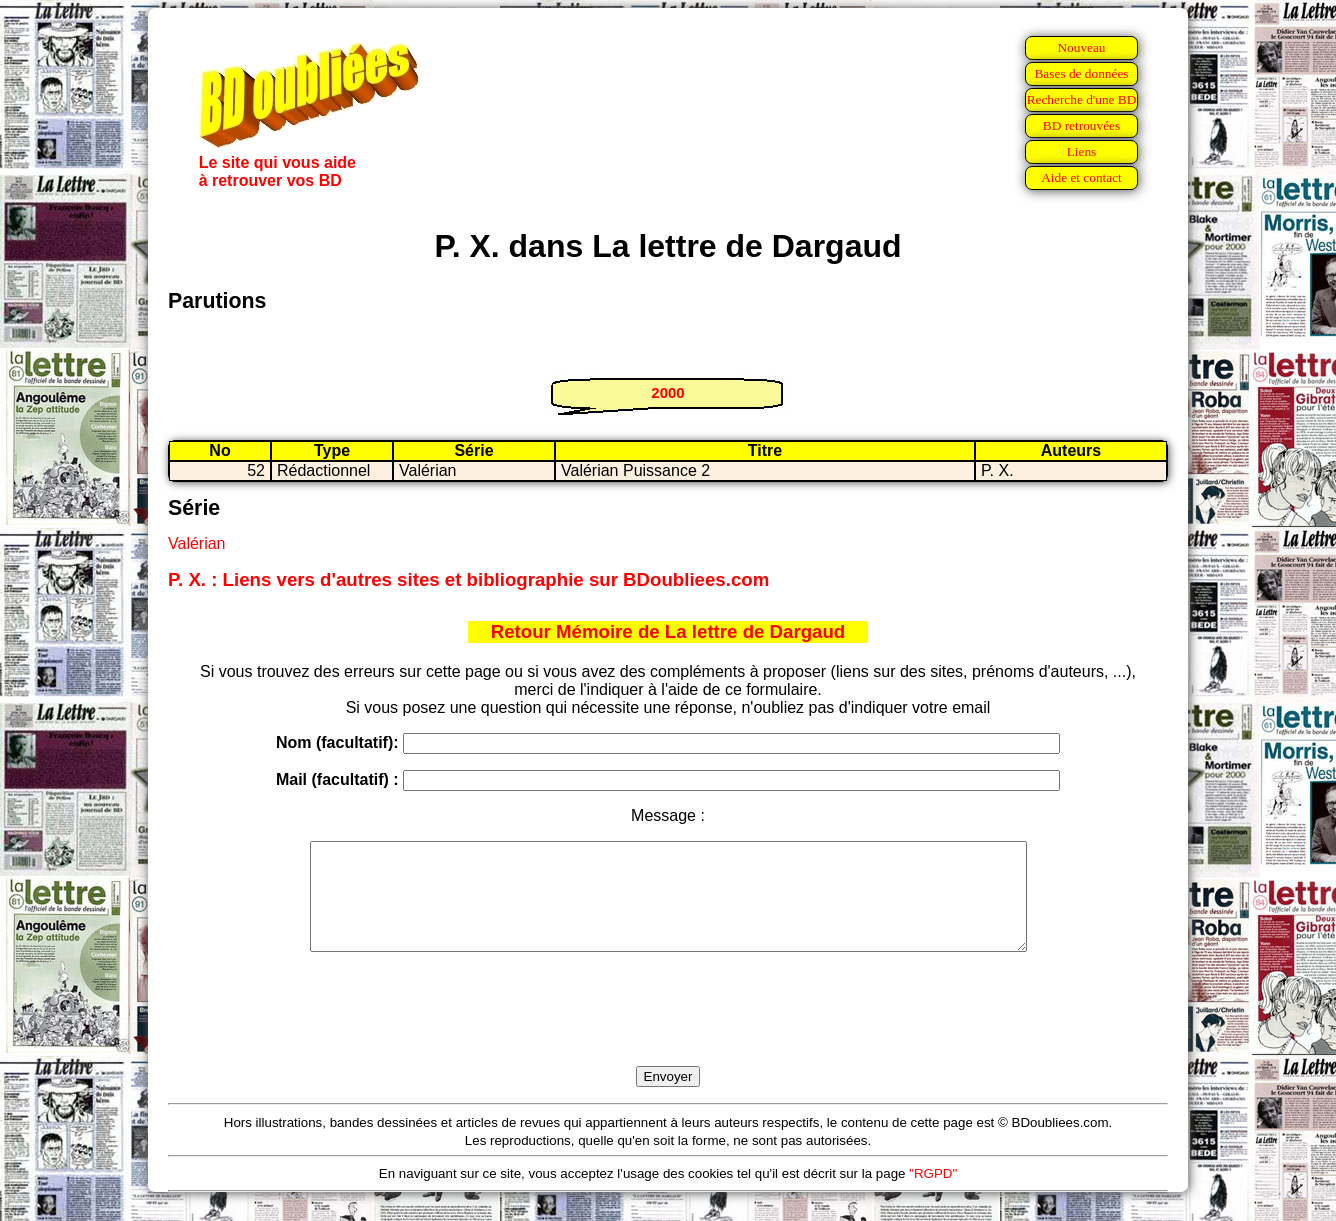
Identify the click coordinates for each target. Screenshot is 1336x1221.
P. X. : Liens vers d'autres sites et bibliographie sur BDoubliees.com (468, 579)
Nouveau (1081, 47)
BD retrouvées (1081, 125)
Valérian (197, 543)
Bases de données (1081, 73)
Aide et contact (1081, 177)
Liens (1082, 151)
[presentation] (668, 1032)
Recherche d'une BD (1082, 99)
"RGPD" (933, 1194)
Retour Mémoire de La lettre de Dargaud (668, 631)
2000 (667, 392)
